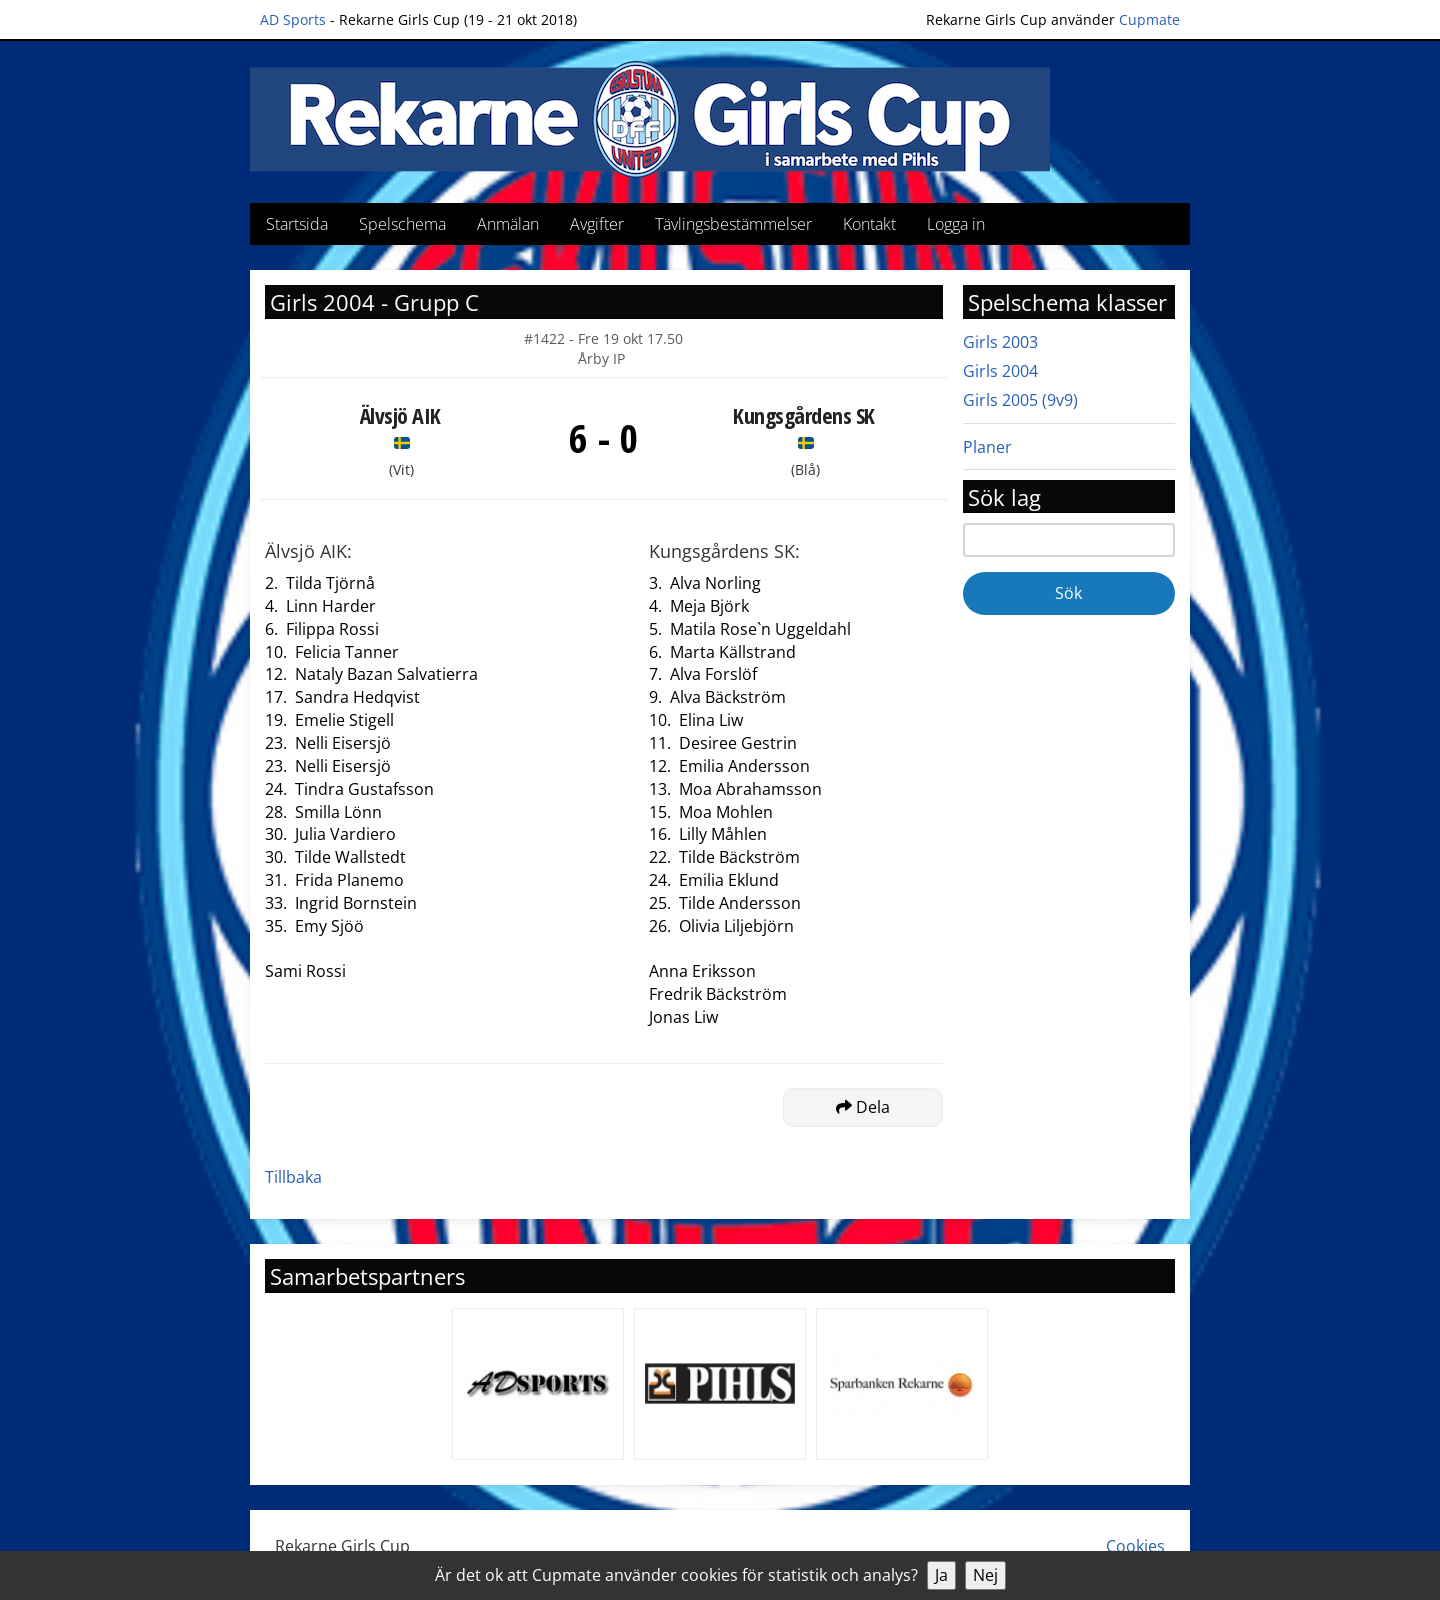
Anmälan (508, 224)
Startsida (297, 224)
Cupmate (1149, 19)
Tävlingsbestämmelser (733, 224)
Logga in (956, 224)
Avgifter (597, 224)
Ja (941, 1575)
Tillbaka (293, 1177)
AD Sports (293, 19)
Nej (985, 1575)
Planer (987, 447)
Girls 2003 (1000, 342)
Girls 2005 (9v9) (1020, 400)
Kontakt (869, 224)
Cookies (1135, 1546)
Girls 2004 (1000, 371)
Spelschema (402, 224)
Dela (863, 1107)
